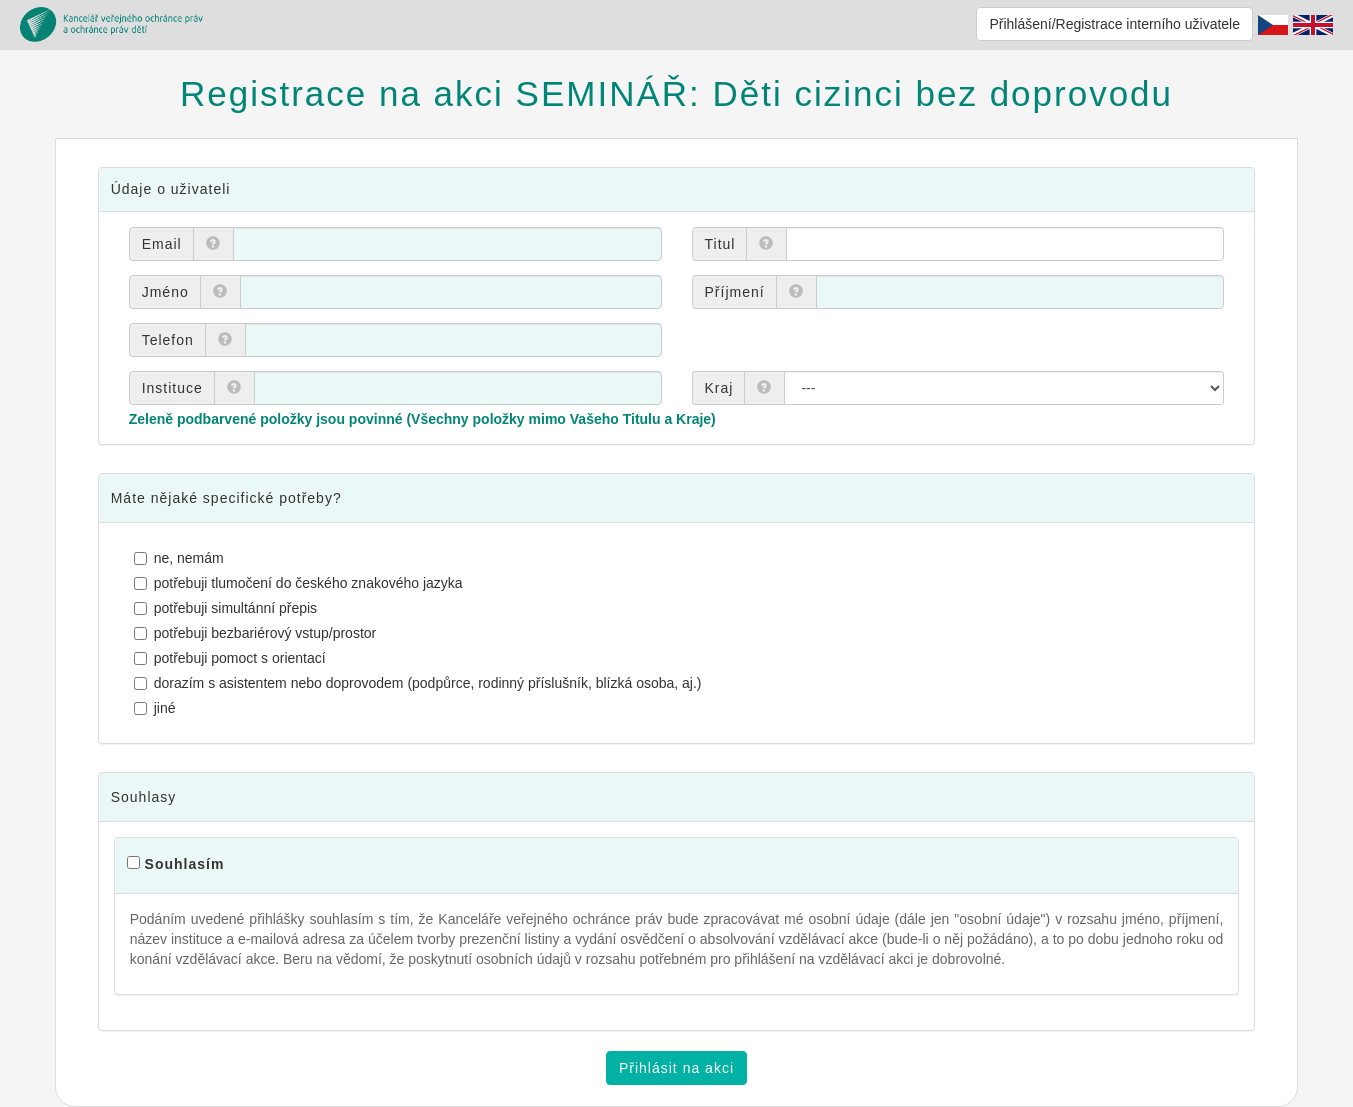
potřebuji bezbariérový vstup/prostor (258, 633)
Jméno (165, 292)
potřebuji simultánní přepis (228, 608)
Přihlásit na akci (676, 1068)
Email (162, 244)
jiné (157, 708)
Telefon (168, 340)
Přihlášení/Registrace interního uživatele (1114, 24)
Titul (720, 244)
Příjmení (735, 292)
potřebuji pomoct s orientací (232, 658)
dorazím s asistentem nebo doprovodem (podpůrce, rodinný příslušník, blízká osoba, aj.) (420, 683)
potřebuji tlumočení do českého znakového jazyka (301, 583)
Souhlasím (185, 864)
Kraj (719, 388)
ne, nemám (181, 558)
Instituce (172, 388)
